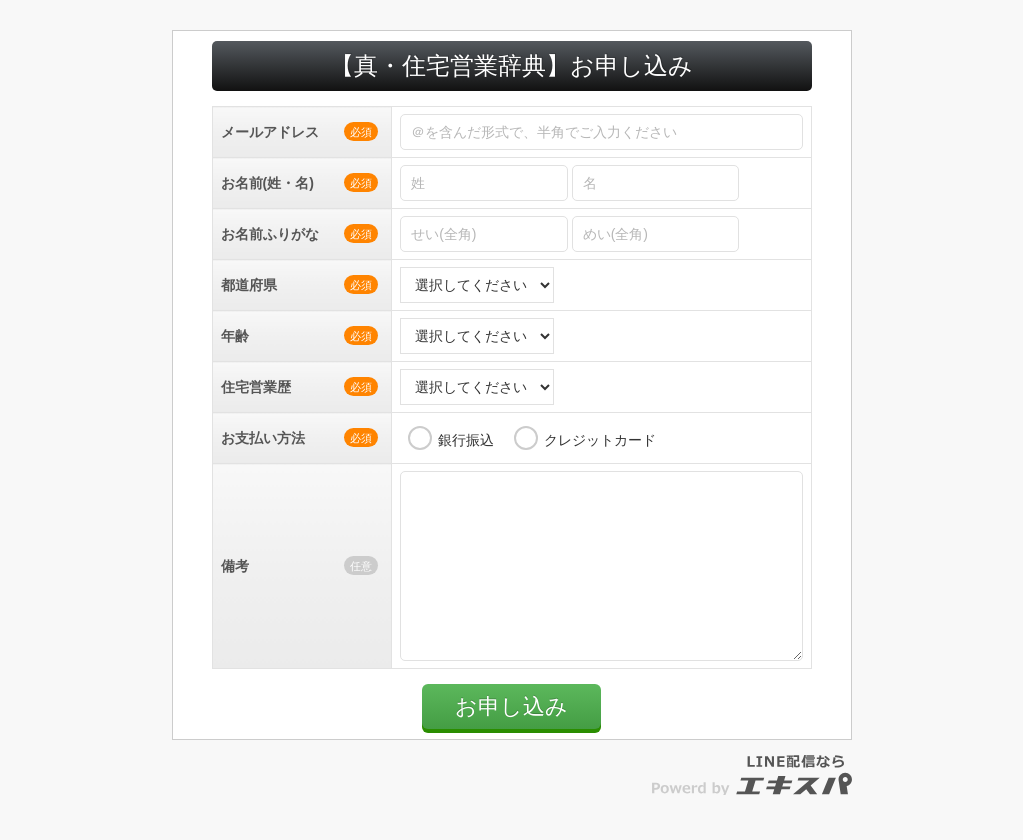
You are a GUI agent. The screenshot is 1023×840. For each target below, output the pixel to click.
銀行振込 (466, 440)
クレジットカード (600, 440)
